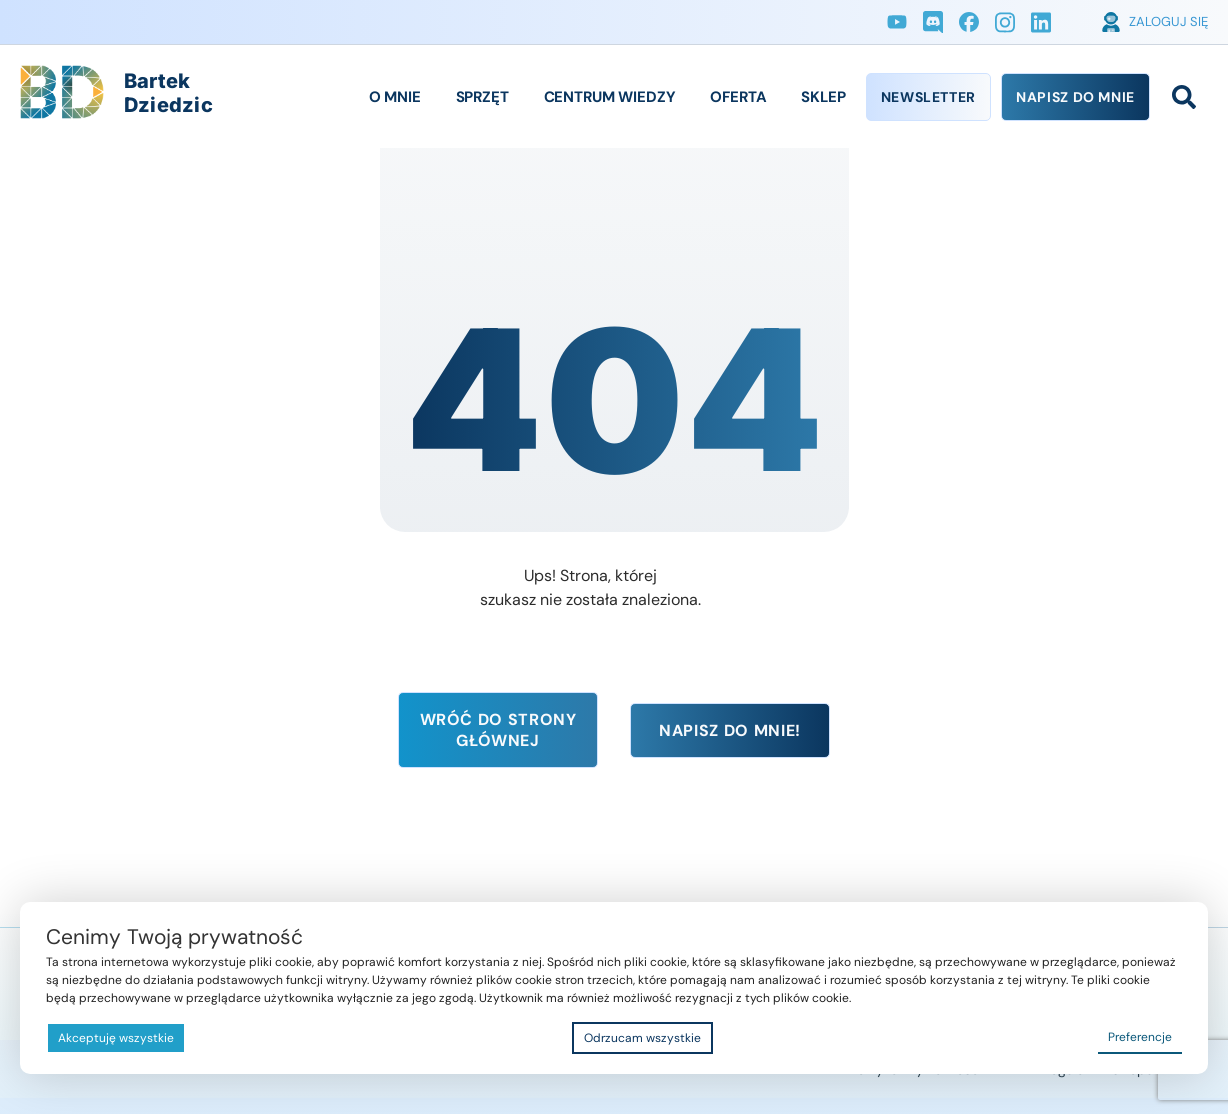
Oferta (738, 97)
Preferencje (1140, 1037)
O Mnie (395, 97)
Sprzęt (482, 97)
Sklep (823, 97)
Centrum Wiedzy (610, 97)
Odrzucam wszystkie (642, 1038)
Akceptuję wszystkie (116, 1038)
